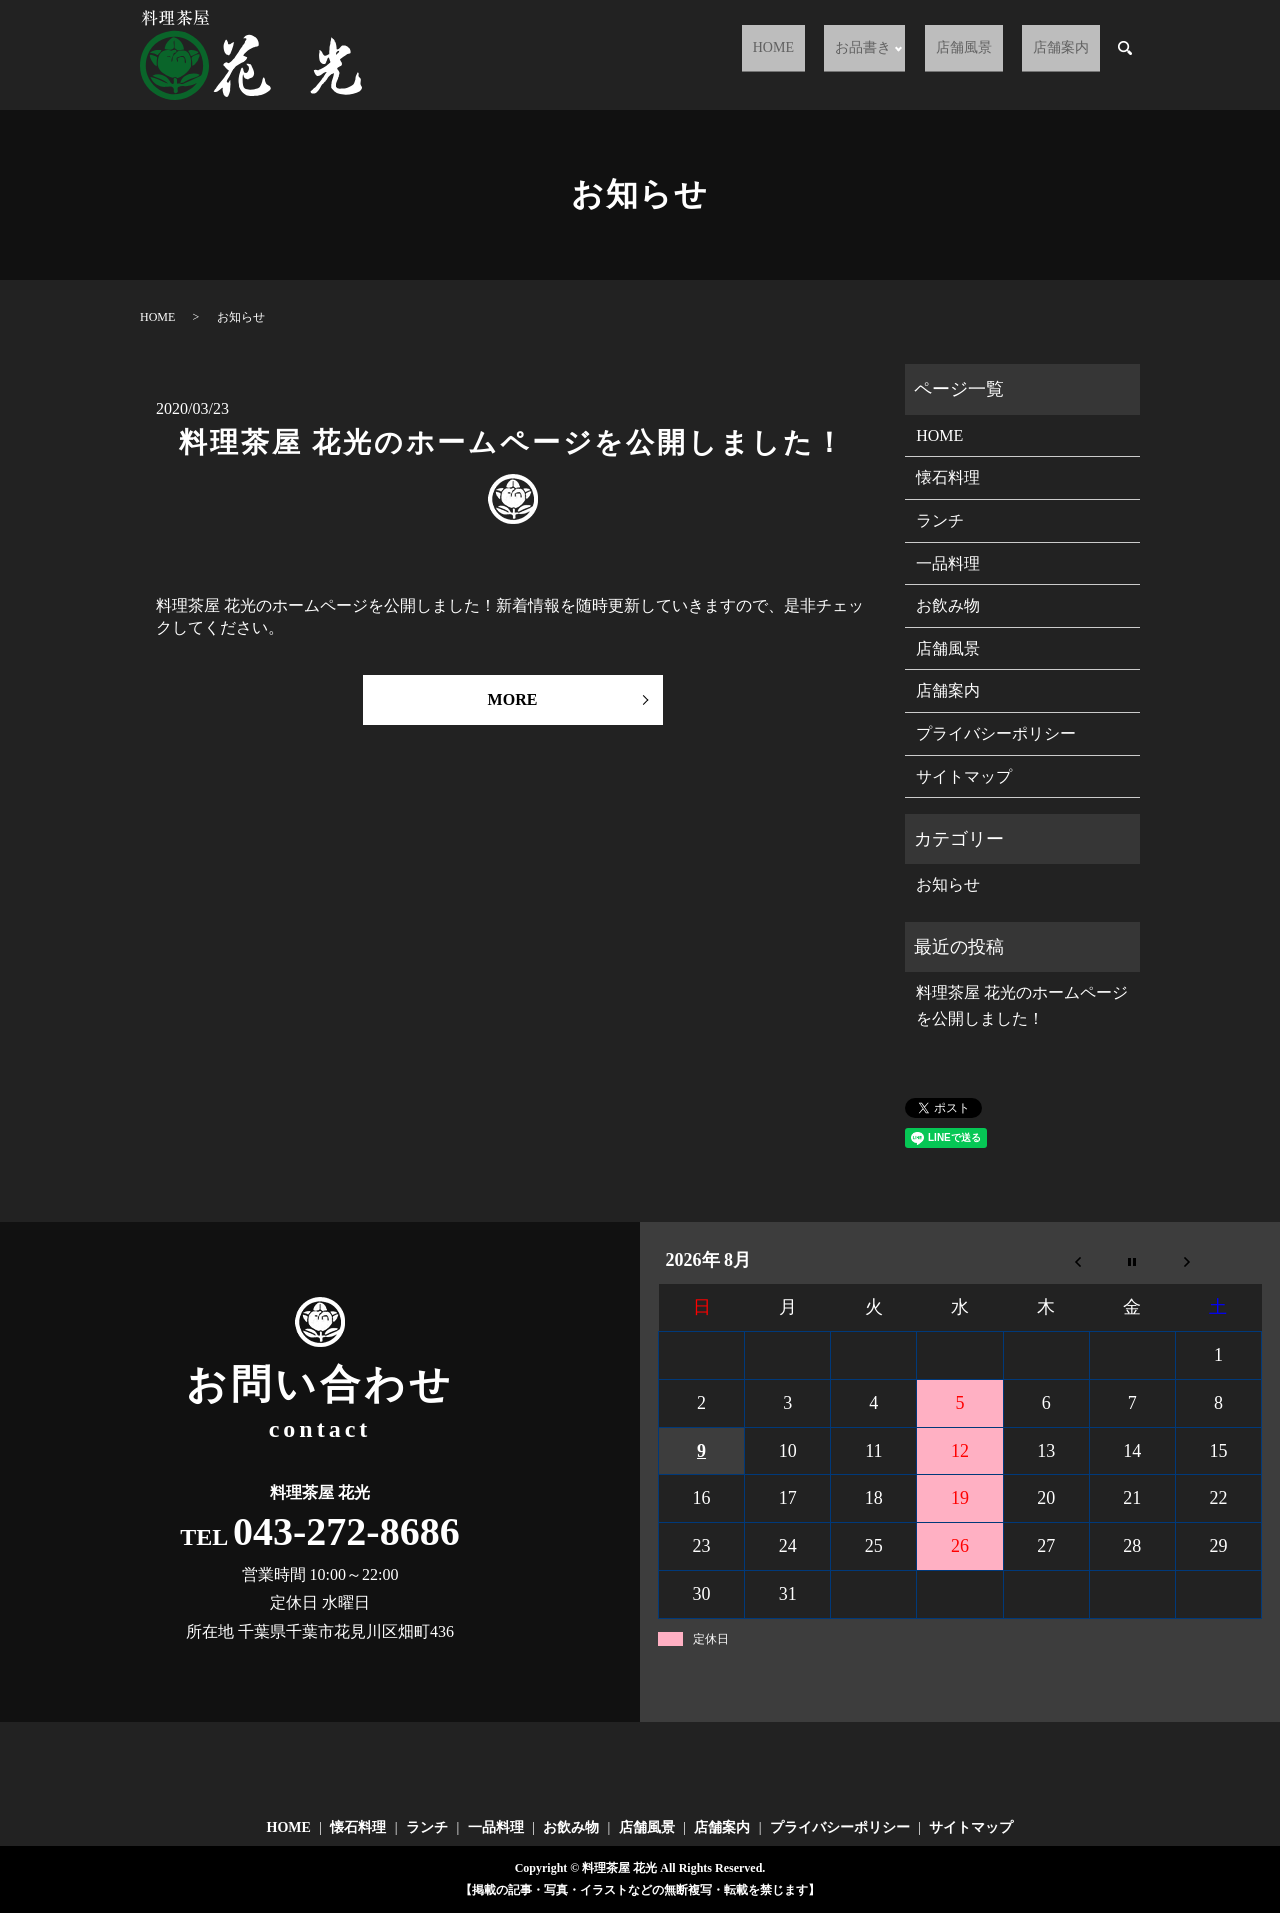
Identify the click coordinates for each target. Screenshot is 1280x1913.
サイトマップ (964, 776)
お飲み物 (948, 605)
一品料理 (948, 563)
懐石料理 (948, 477)
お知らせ (948, 884)
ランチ (940, 520)
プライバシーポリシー (996, 733)
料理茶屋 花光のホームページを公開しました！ (512, 442)
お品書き (907, 55)
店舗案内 (1072, 55)
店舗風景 (997, 55)
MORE (513, 699)
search (1125, 56)
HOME (837, 55)
